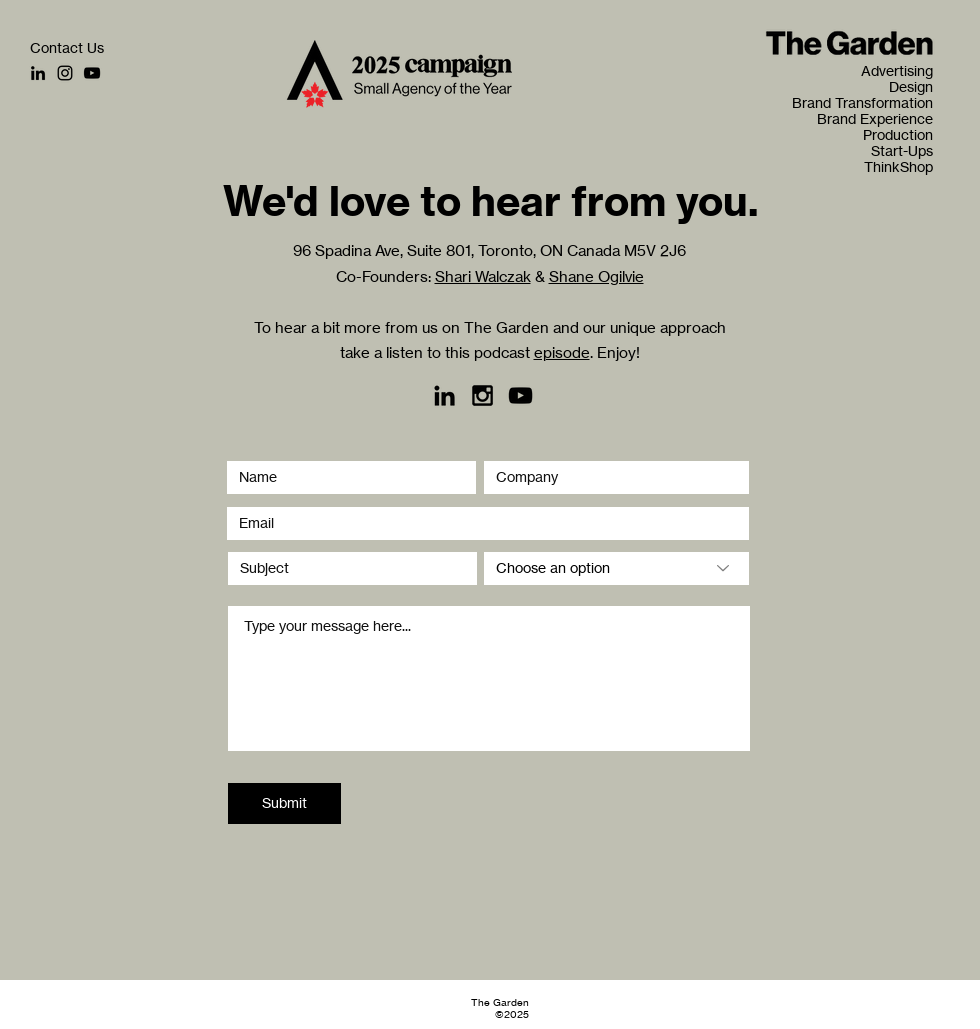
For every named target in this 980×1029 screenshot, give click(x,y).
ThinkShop (898, 167)
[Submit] (284, 803)
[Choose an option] (616, 568)
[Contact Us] (67, 48)
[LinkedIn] (38, 73)
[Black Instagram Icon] (482, 395)
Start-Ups (902, 151)
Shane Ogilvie (596, 276)
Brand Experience (878, 119)
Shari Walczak (483, 276)
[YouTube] (92, 73)
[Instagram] (65, 73)
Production (898, 135)
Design (911, 87)
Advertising (897, 71)
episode (562, 352)
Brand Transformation (878, 103)
